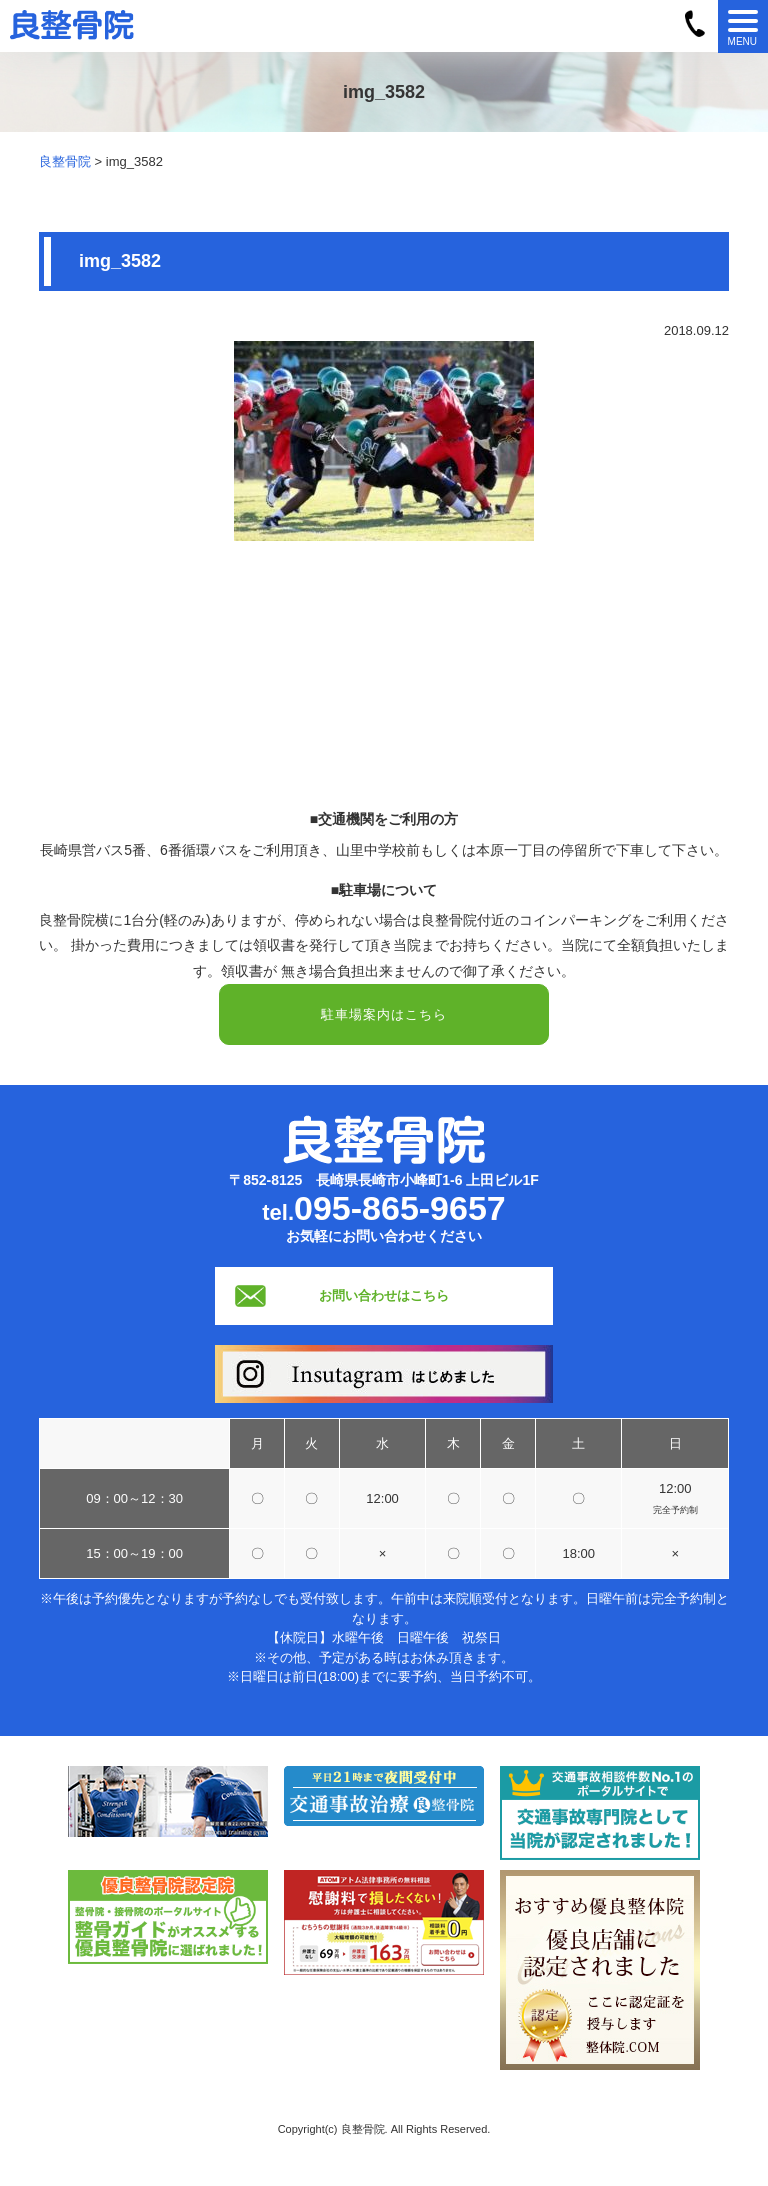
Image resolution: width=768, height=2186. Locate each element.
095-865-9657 (400, 1208)
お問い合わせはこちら (384, 1295)
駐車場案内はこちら (384, 1014)
